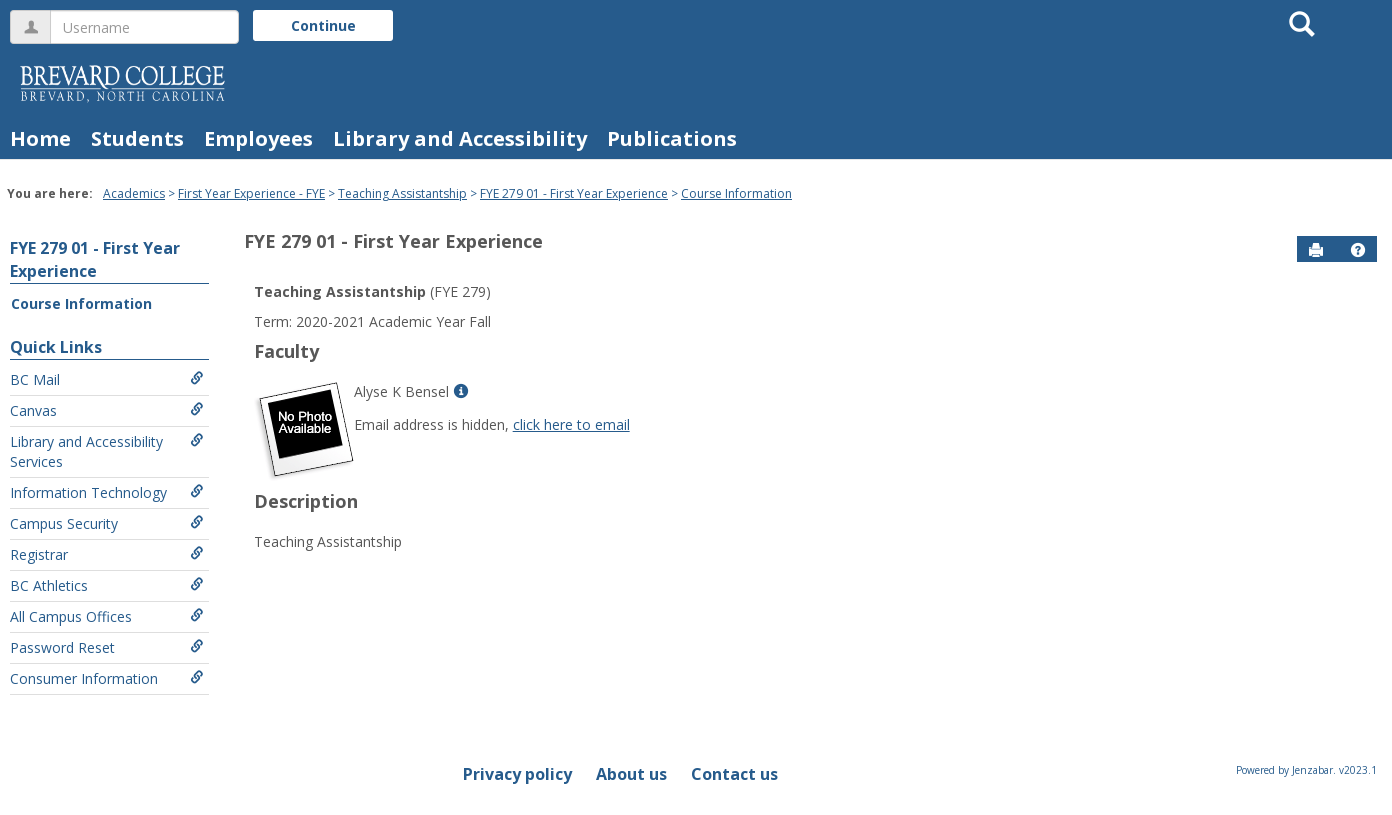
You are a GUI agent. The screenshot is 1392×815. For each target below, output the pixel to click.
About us (631, 774)
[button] (1358, 250)
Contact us (734, 774)
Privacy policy (517, 774)
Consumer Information (107, 678)
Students (137, 138)
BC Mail (107, 379)
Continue (323, 25)
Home (40, 138)
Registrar (107, 554)
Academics (134, 193)
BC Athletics (107, 585)
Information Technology (107, 492)
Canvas (107, 410)
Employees (258, 138)
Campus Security (107, 523)
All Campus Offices (107, 616)
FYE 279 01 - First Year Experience (574, 193)
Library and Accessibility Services (107, 451)
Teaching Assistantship (402, 193)
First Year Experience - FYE (251, 193)
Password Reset (107, 647)
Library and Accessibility (460, 138)
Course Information (736, 193)
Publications (672, 138)
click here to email (571, 424)
